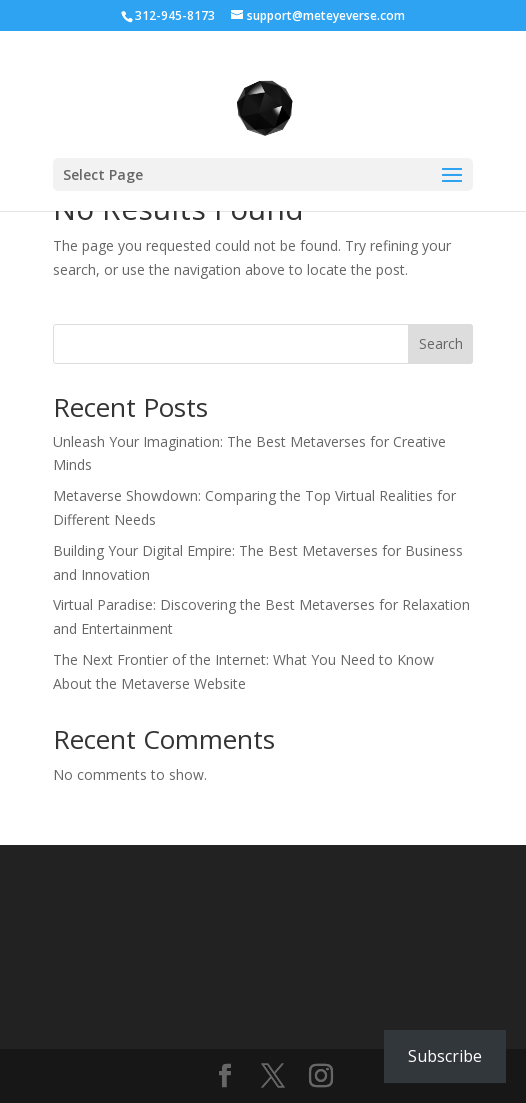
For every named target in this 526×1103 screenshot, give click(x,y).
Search (441, 343)
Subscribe (445, 1056)
